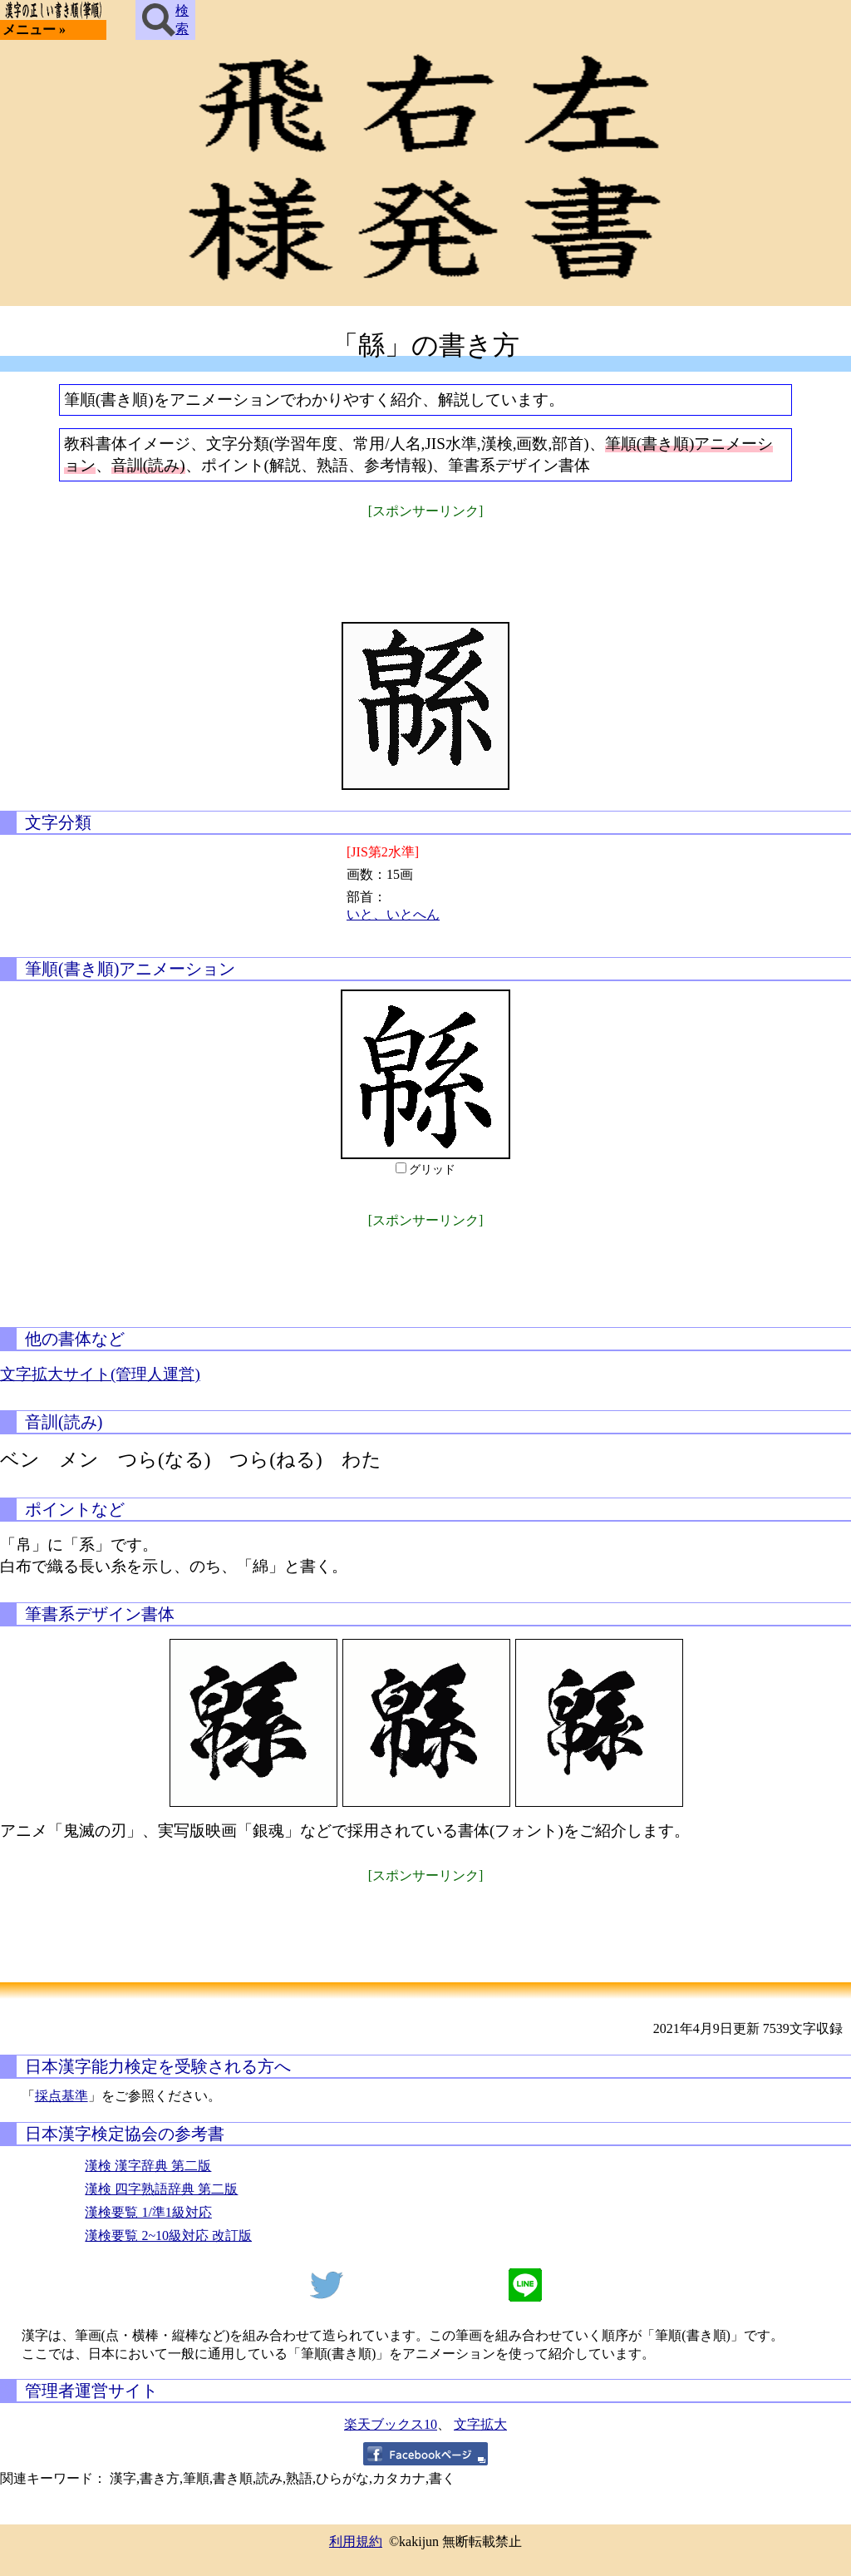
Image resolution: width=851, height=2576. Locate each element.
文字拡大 (480, 2424)
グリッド (432, 1169)
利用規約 (355, 2541)
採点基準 (61, 2096)
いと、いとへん (393, 914)
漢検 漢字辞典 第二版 (148, 2166)
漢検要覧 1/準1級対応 (148, 2212)
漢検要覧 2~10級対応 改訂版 (168, 2235)
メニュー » (34, 29)
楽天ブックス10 (390, 2424)
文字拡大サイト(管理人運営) (100, 1374)
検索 (165, 20)
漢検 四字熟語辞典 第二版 (161, 2189)
